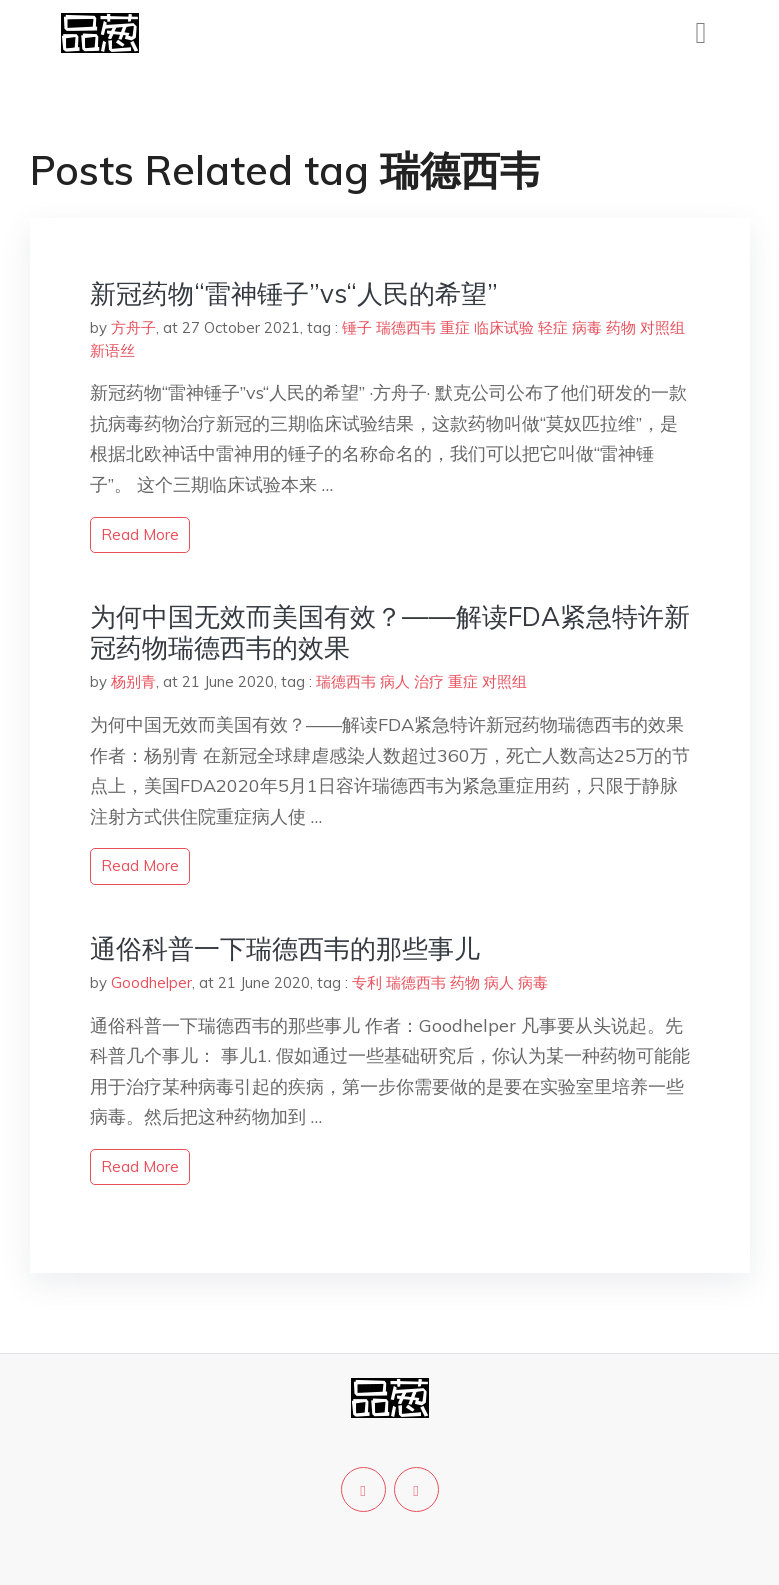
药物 (621, 327)
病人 (395, 681)
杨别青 (133, 681)
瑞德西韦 (406, 327)
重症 (455, 327)
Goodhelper (151, 982)
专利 (367, 982)
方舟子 (133, 327)
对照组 (662, 327)
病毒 (587, 327)
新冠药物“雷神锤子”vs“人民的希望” (294, 293)
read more (140, 534)
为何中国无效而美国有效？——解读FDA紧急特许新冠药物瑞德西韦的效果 (390, 632)
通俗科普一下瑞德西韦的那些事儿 (285, 948)
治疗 (429, 681)
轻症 (553, 327)
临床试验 (504, 327)
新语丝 (112, 350)
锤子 (357, 327)
